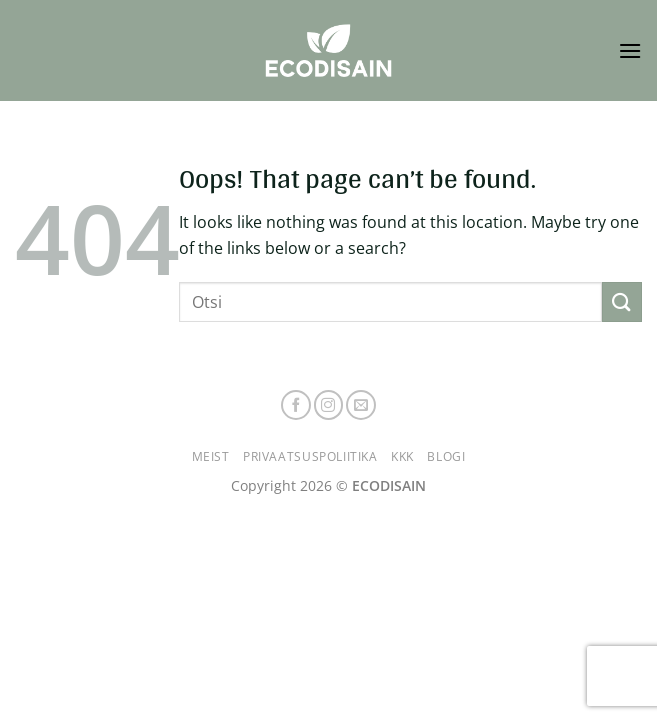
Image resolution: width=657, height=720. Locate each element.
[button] (630, 50)
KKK (402, 456)
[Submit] (622, 301)
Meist (211, 456)
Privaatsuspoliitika (310, 456)
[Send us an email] (361, 405)
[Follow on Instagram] (329, 405)
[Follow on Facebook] (296, 405)
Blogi (446, 456)
